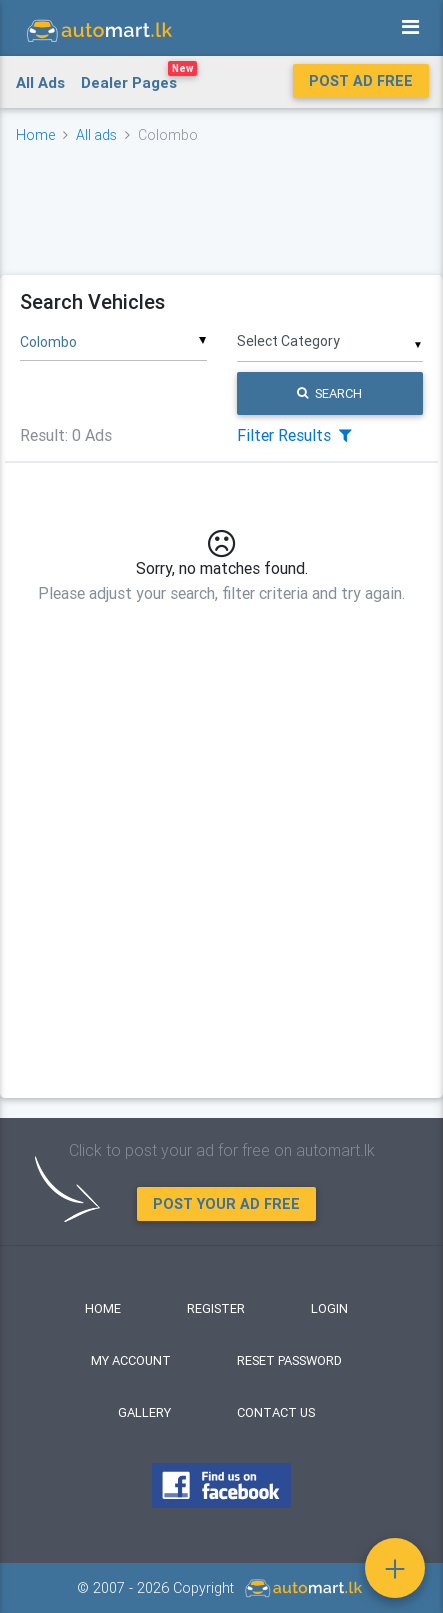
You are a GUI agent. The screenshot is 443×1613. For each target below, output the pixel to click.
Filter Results (294, 435)
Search (329, 393)
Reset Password (289, 1360)
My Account (131, 1360)
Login (329, 1308)
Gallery (144, 1412)
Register (216, 1308)
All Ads (40, 82)
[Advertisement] (221, 209)
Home (35, 135)
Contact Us (276, 1412)
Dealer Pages (139, 79)
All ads (96, 135)
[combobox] (113, 335)
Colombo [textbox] (48, 342)
